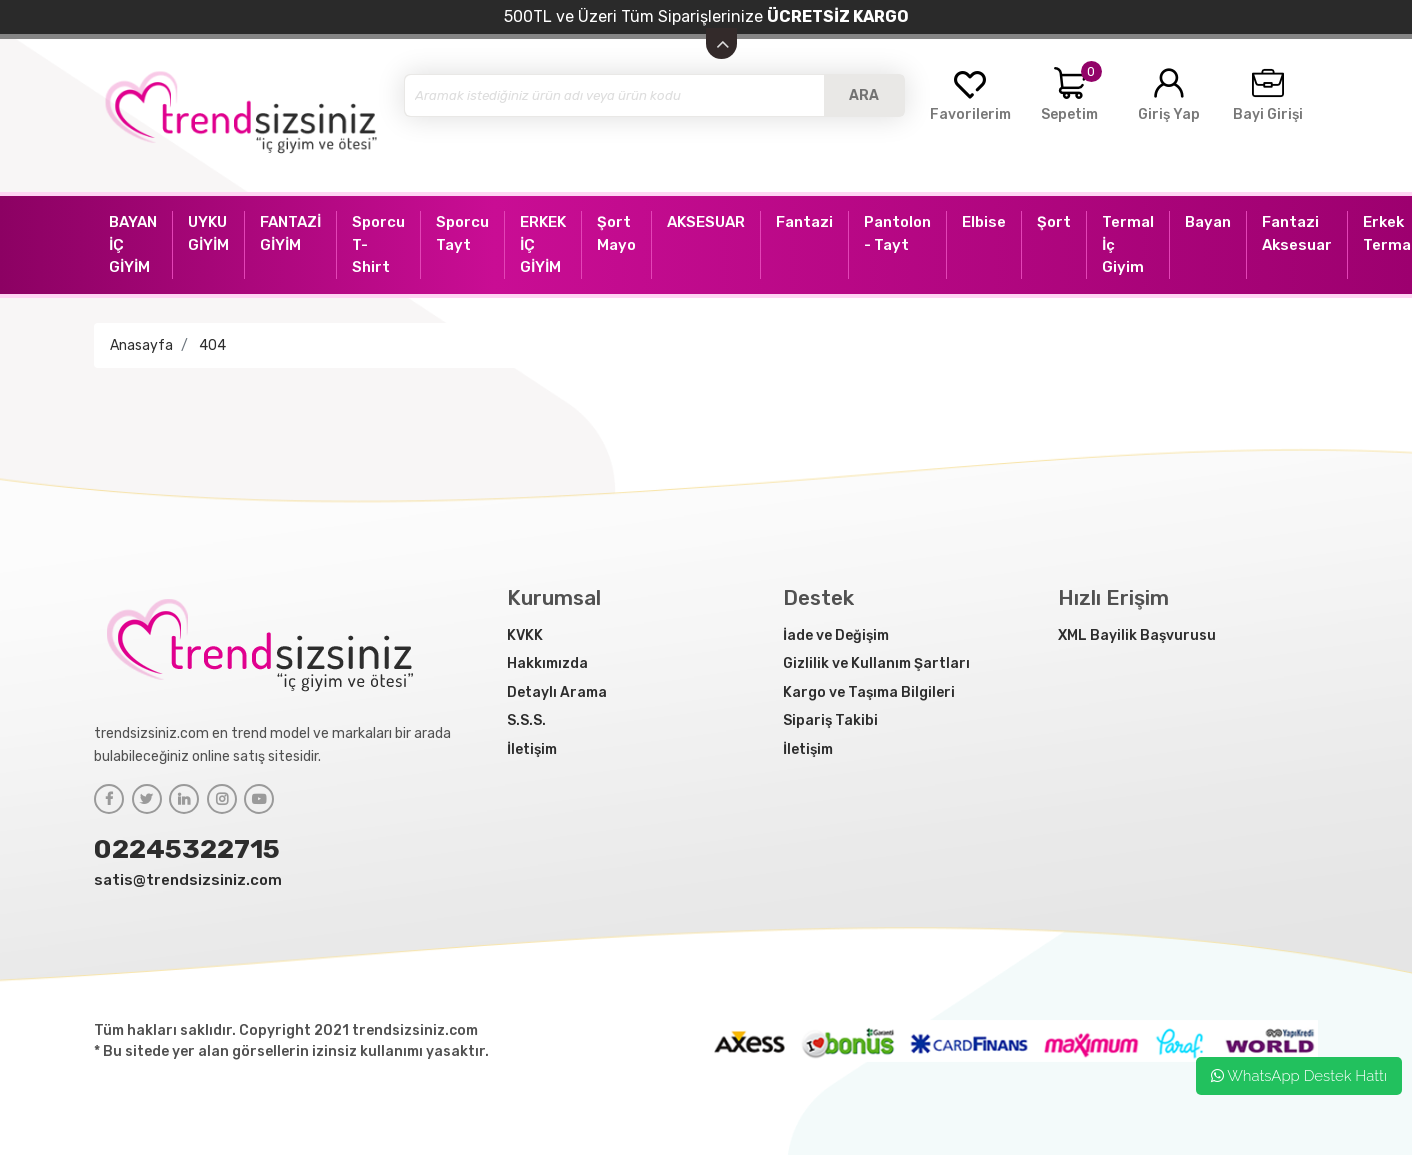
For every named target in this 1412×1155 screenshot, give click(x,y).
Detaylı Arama (557, 692)
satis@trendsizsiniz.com (188, 880)
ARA (864, 95)
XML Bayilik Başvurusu (1137, 635)
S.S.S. (526, 720)
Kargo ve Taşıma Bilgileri (869, 692)
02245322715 (187, 849)
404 (212, 345)
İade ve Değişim (836, 635)
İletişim (532, 749)
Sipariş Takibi (830, 720)
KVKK (525, 635)
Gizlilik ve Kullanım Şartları (876, 663)
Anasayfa (141, 345)
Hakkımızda (547, 663)
